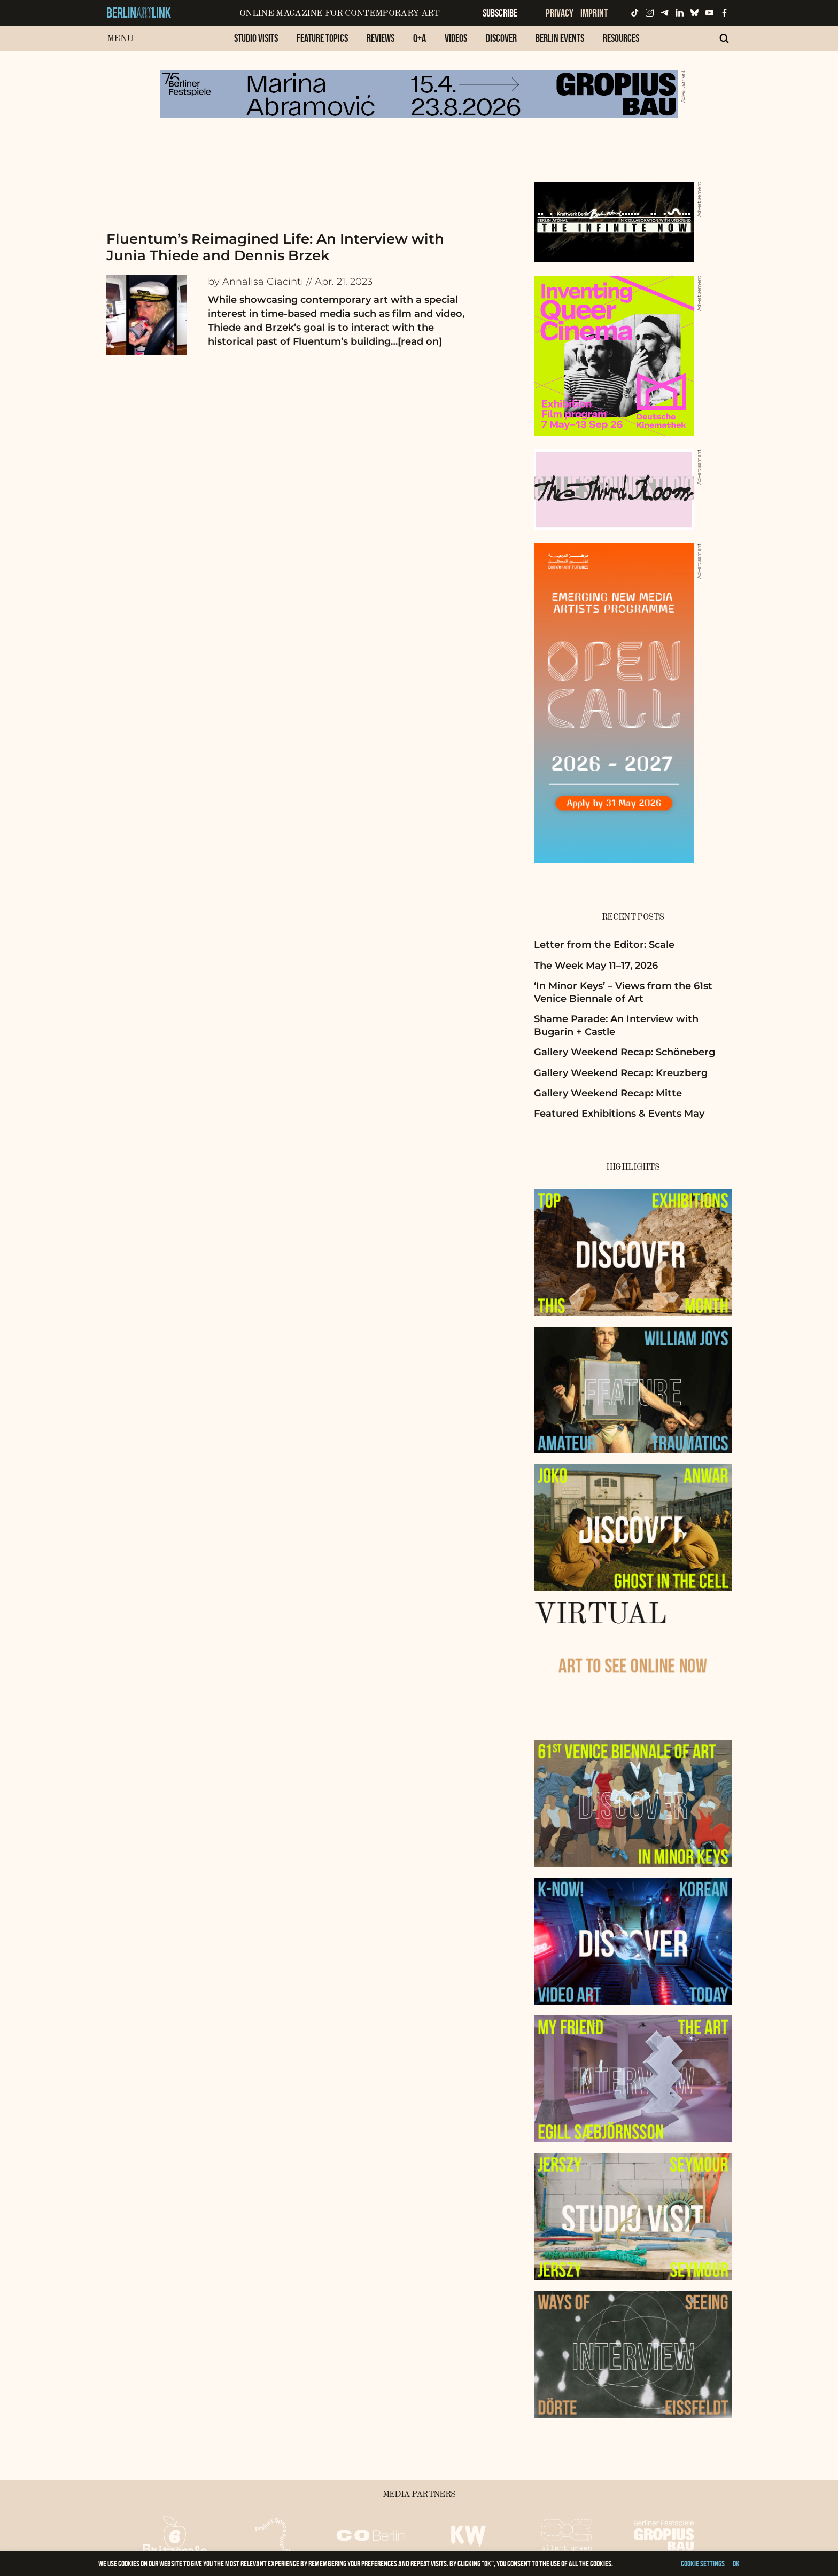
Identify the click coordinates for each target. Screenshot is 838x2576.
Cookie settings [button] (703, 2563)
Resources (621, 38)
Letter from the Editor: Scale (604, 945)
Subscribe (500, 13)
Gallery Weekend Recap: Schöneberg (624, 1052)
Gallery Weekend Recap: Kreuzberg (621, 1073)
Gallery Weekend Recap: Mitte (608, 1093)
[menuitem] (256, 44)
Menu (120, 38)
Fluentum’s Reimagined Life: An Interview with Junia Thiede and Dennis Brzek (275, 247)
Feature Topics (322, 38)
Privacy (559, 13)
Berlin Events (560, 38)
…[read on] (416, 341)
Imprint (594, 13)
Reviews (380, 38)
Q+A (419, 38)
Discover (501, 38)
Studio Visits (256, 38)
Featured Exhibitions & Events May (619, 1113)
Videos (456, 38)
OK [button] (736, 2563)
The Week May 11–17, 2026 (596, 965)
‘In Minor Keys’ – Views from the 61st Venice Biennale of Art (623, 992)
